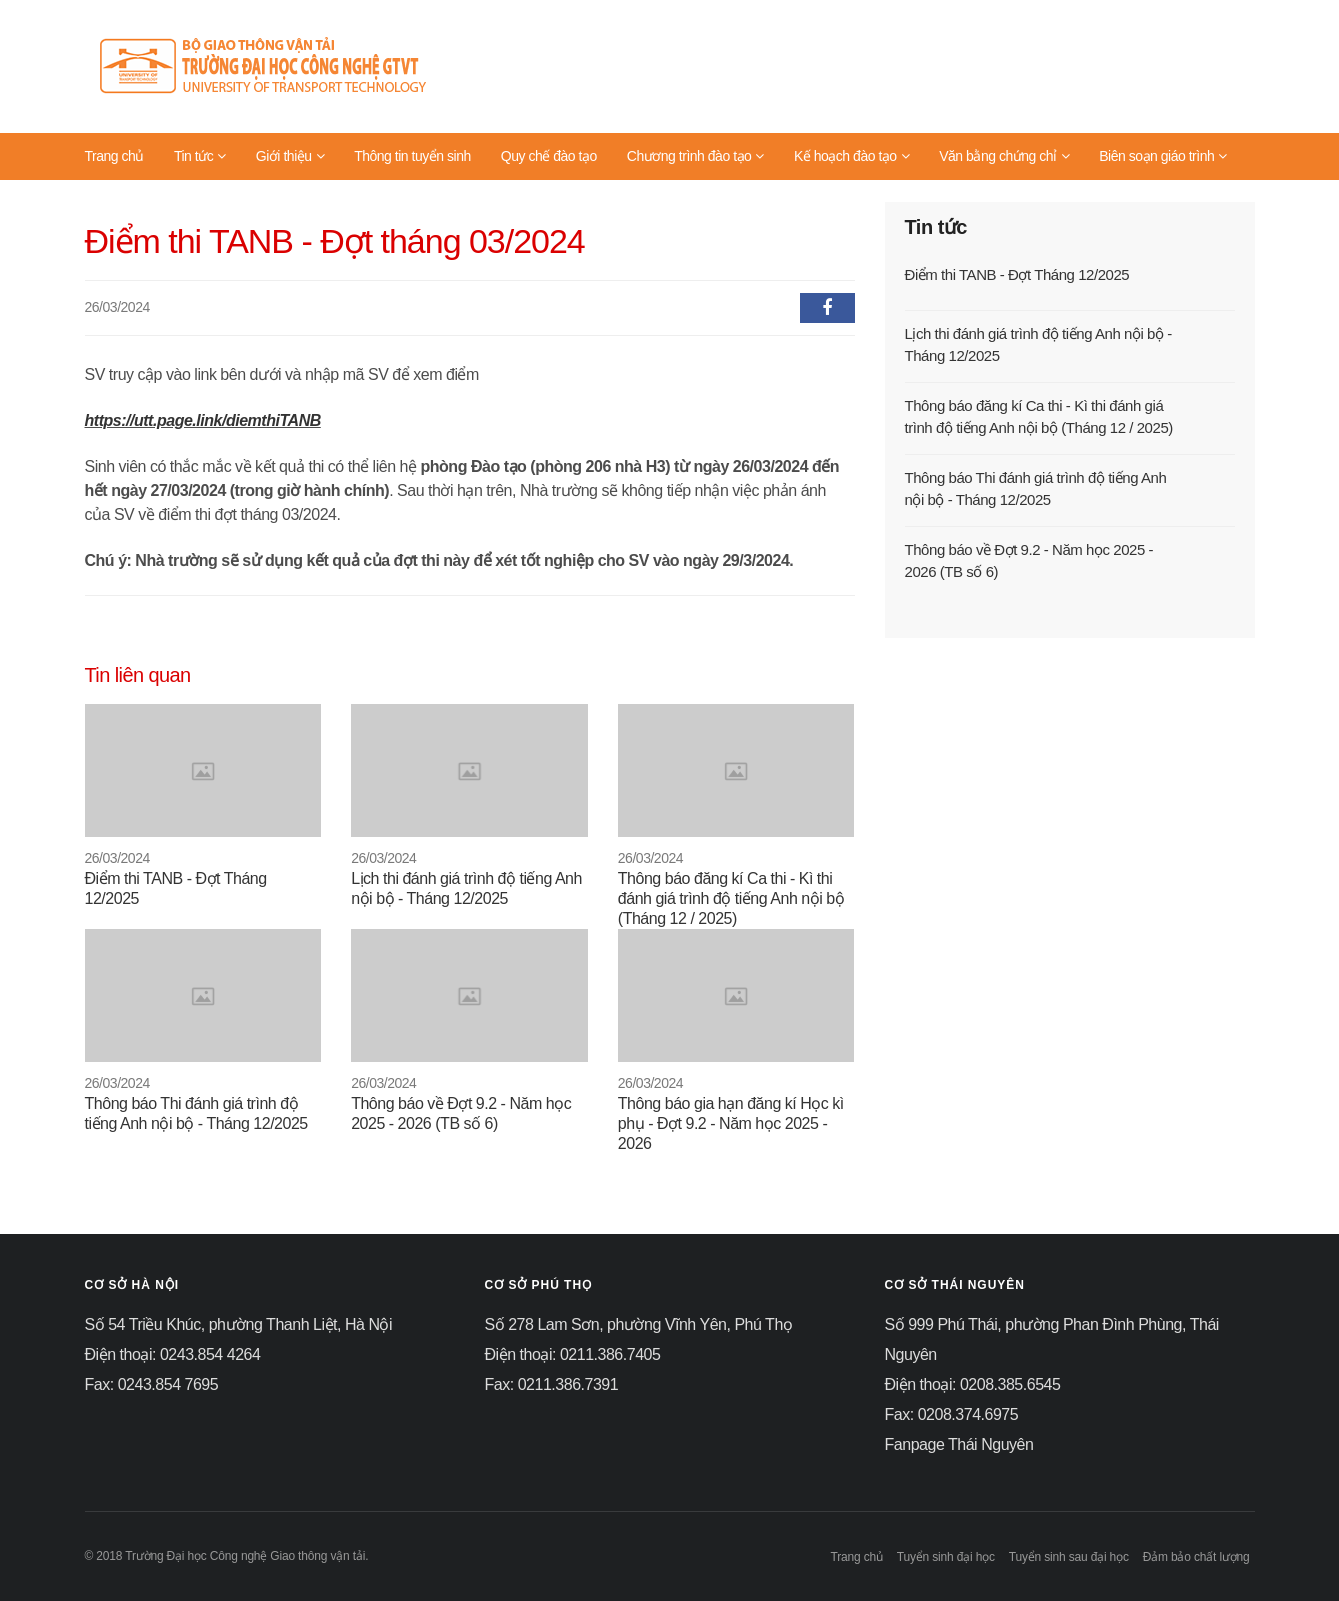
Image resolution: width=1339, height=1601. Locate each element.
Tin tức (200, 156)
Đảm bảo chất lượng (1196, 1557)
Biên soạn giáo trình (1163, 156)
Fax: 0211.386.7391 (552, 1384)
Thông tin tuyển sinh (412, 156)
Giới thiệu (290, 156)
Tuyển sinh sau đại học (1069, 1557)
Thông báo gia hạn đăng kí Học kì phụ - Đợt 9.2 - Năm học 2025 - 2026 (731, 1123)
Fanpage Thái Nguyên (959, 1444)
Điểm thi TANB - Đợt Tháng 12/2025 (1017, 274)
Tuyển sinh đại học (946, 1557)
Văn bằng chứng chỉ (1004, 156)
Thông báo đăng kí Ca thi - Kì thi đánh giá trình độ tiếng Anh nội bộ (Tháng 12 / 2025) (731, 898)
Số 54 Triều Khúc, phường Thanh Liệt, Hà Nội (239, 1324)
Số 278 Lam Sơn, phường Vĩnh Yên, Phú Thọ (639, 1324)
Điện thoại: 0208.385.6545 (973, 1384)
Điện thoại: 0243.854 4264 (173, 1354)
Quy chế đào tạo (549, 156)
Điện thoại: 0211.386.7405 (573, 1354)
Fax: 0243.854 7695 (152, 1384)
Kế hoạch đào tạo (851, 156)
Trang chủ (114, 156)
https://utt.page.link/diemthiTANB (203, 420)
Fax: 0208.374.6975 (952, 1414)
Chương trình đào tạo (695, 156)
